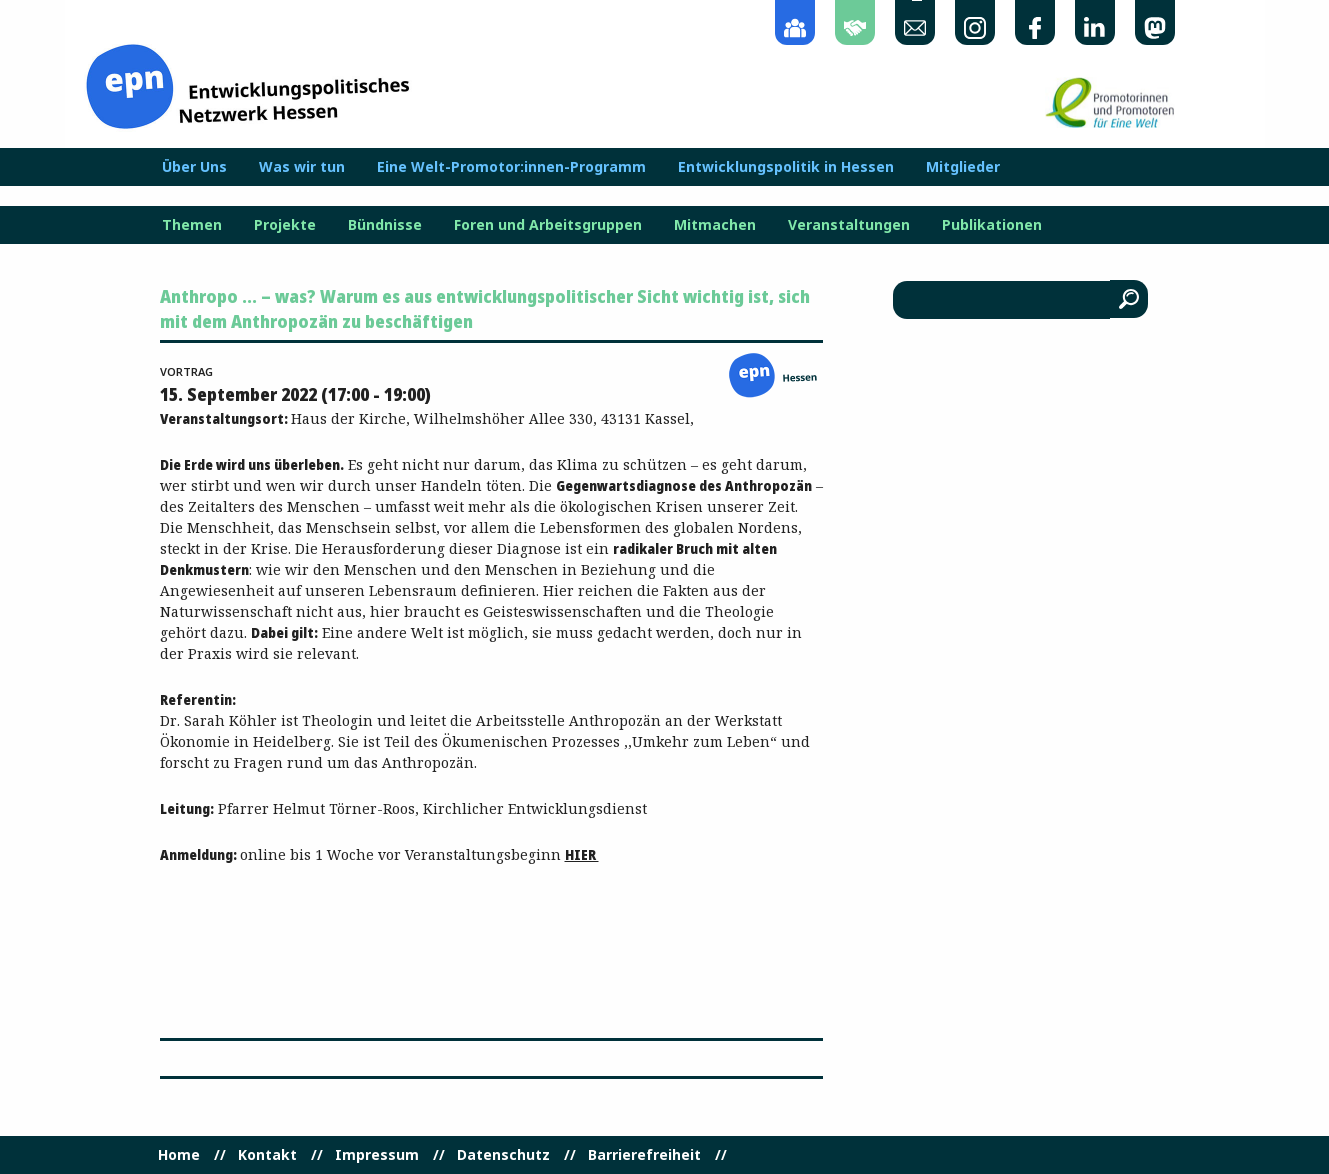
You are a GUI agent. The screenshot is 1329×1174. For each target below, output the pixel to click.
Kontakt (267, 1155)
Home (179, 1155)
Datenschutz (503, 1155)
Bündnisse (385, 225)
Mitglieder (963, 167)
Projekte (285, 225)
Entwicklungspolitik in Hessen (786, 167)
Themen (192, 225)
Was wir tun (302, 167)
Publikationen (992, 225)
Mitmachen (715, 225)
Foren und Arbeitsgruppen (548, 225)
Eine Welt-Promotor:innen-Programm (511, 167)
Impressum (377, 1155)
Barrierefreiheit (644, 1155)
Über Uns (194, 167)
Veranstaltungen (849, 225)
